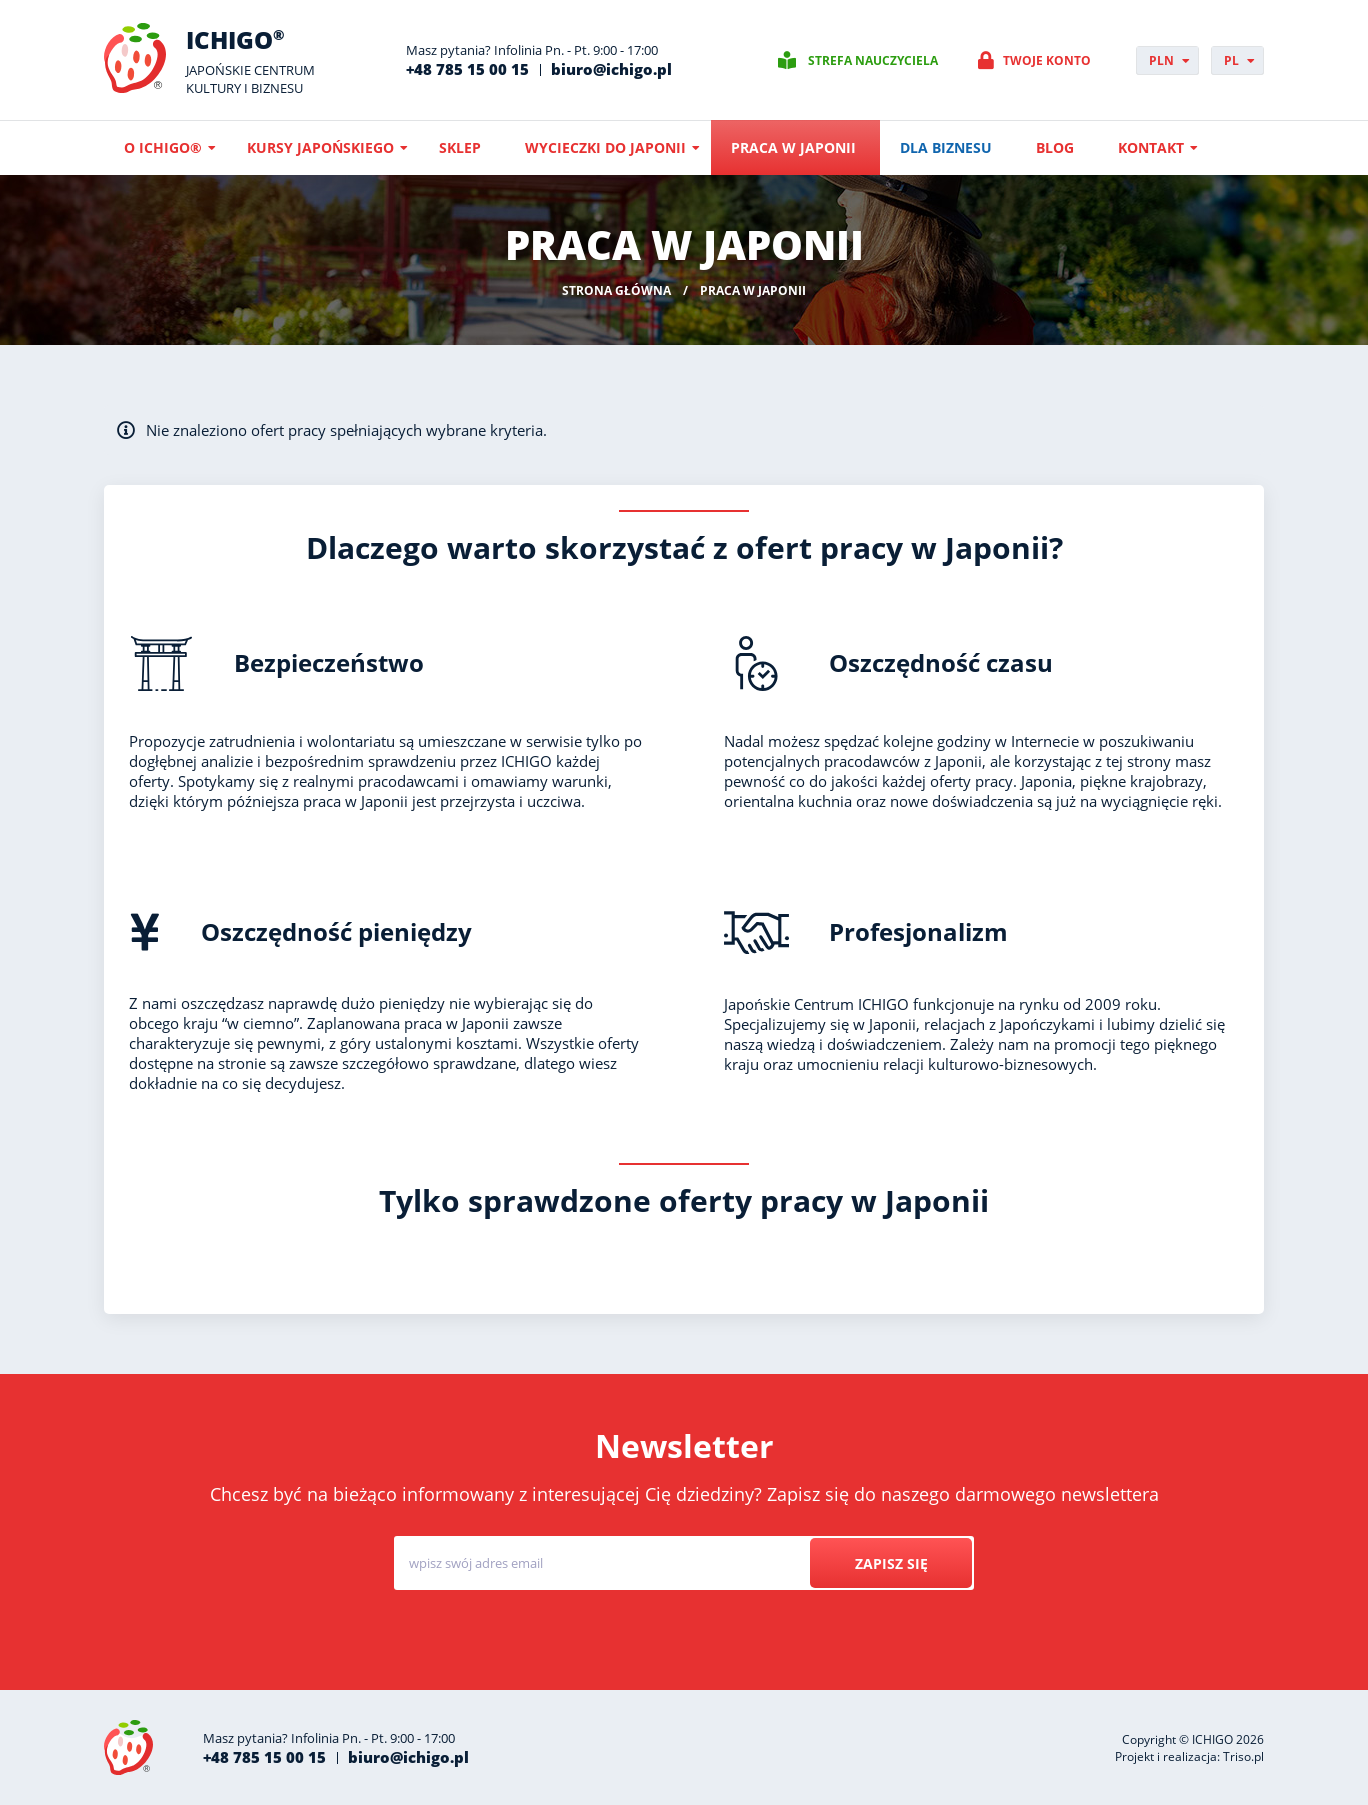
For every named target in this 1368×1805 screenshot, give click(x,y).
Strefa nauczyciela (873, 60)
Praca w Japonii (793, 147)
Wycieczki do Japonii (605, 147)
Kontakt (1151, 147)
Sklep (460, 147)
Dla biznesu (946, 147)
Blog (1055, 147)
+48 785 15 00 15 (467, 69)
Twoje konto (1047, 60)
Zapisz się (890, 1563)
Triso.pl (1243, 1756)
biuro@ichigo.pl (611, 69)
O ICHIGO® (163, 147)
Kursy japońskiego (320, 147)
